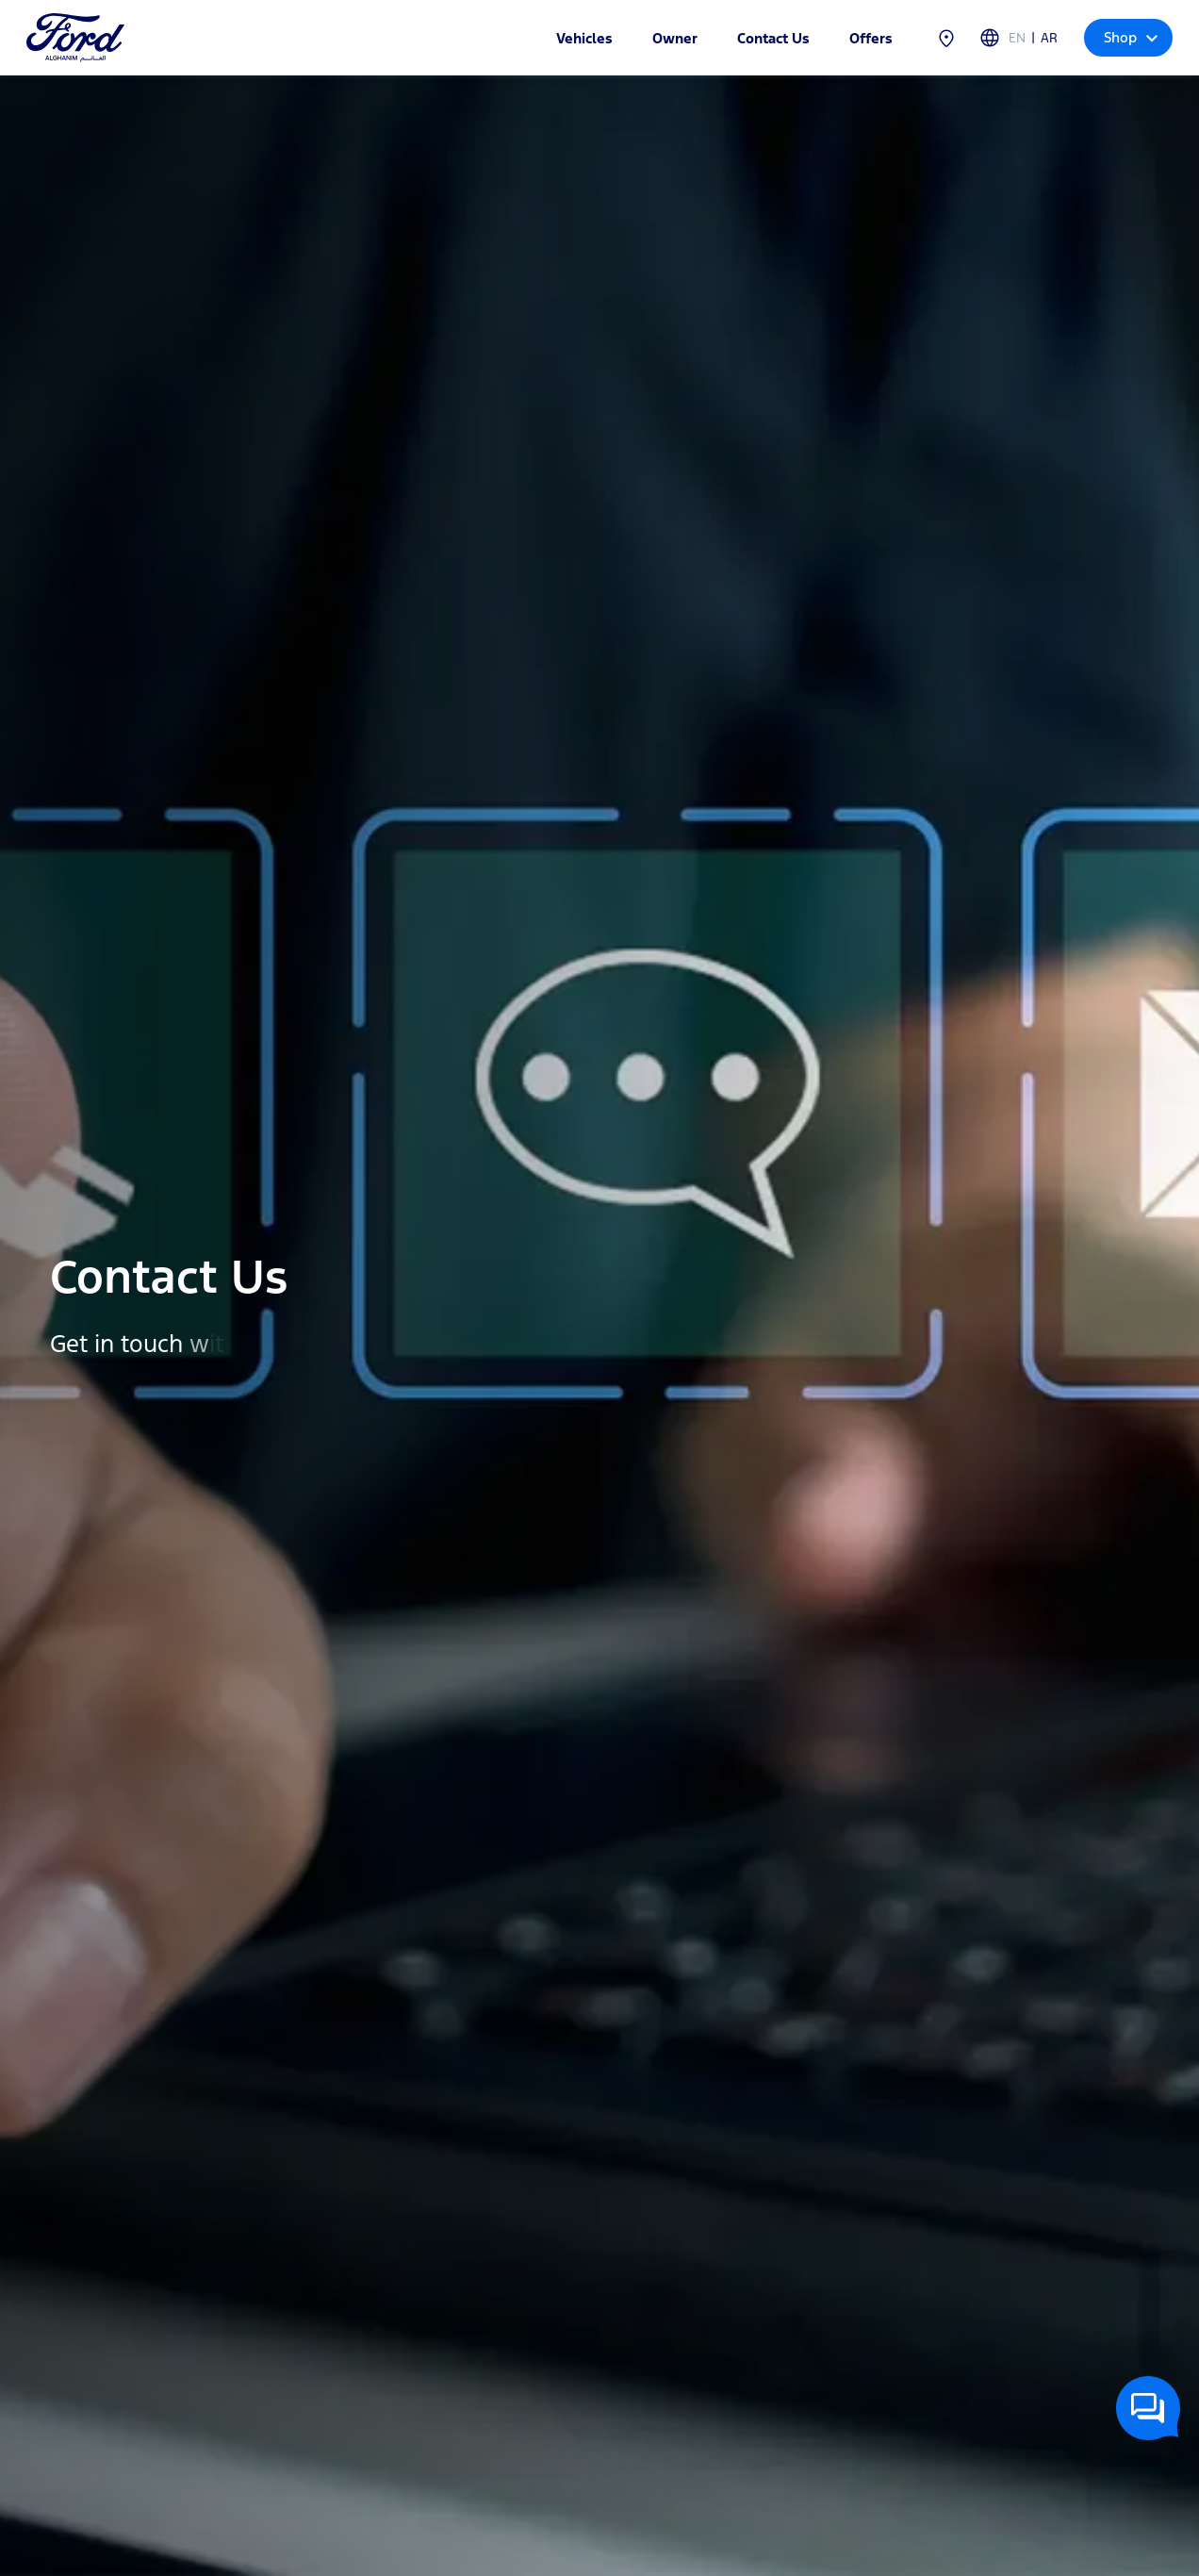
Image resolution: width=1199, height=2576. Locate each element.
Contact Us (773, 38)
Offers (871, 38)
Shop (1131, 37)
